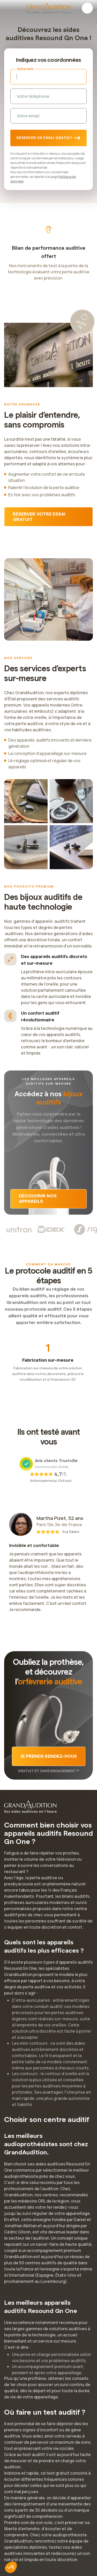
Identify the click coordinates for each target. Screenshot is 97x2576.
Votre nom (25, 68)
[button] (40, 290)
